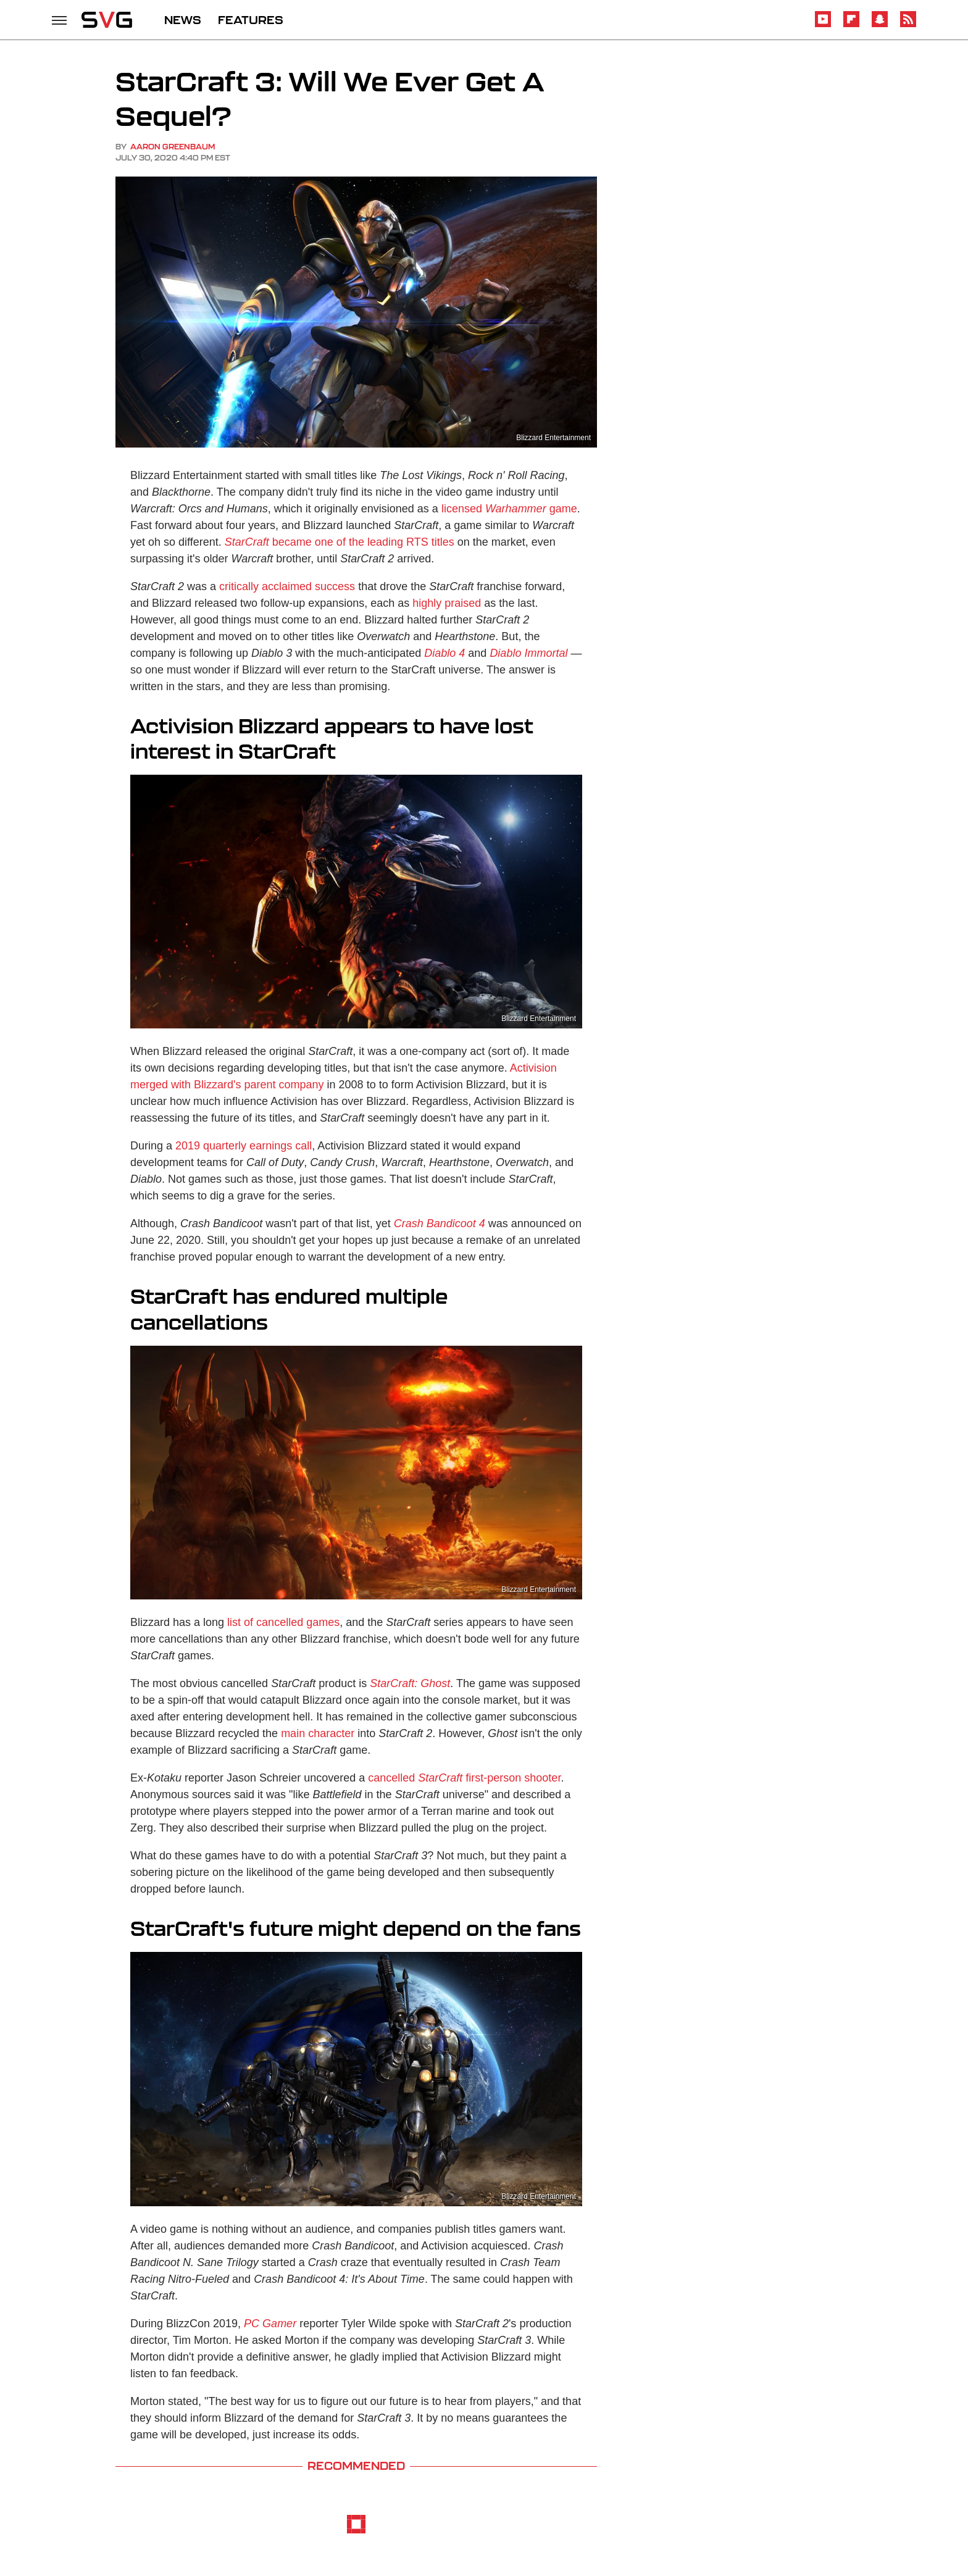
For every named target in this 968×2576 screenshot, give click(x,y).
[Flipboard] (851, 25)
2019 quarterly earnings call (243, 1146)
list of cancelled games (283, 1622)
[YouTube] (823, 25)
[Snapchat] (880, 25)
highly (426, 603)
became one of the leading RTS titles (339, 542)
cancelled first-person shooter (464, 1778)
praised (462, 603)
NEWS (182, 20)
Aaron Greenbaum (172, 146)
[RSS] (908, 25)
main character (317, 1733)
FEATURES (250, 20)
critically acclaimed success (287, 586)
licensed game (509, 508)
